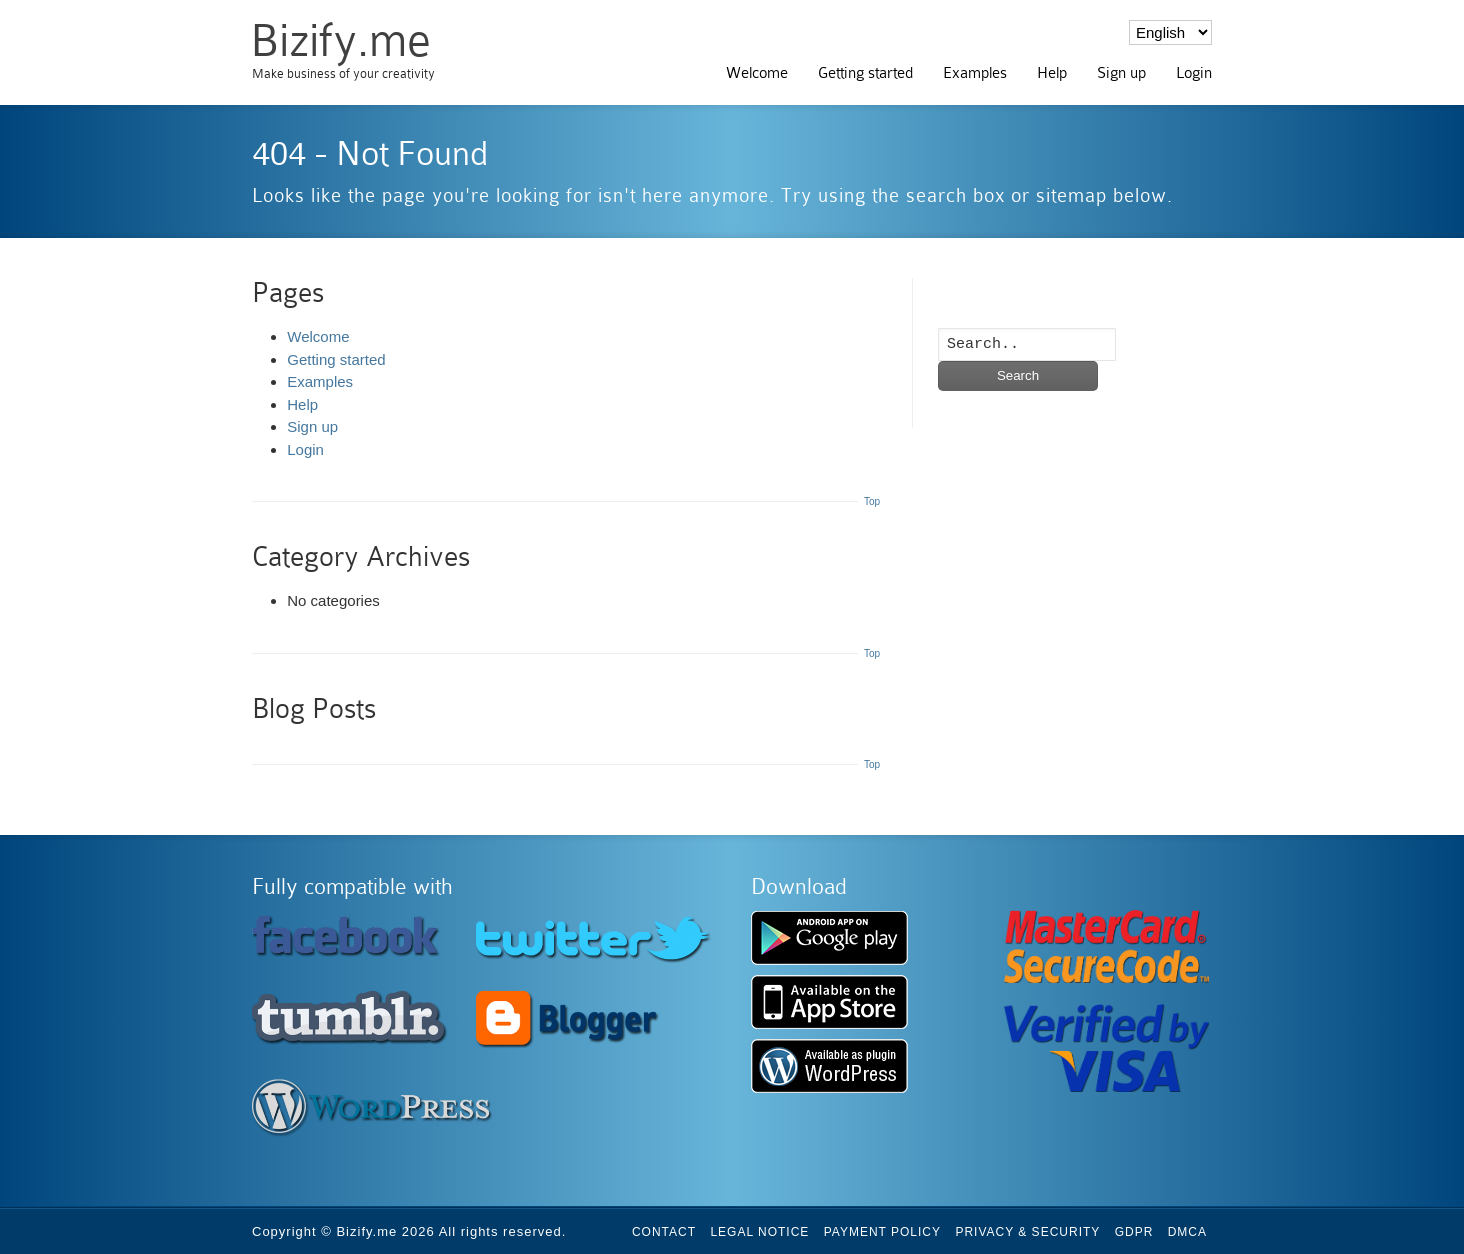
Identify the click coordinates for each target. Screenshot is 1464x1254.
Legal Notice (759, 1232)
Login (1194, 73)
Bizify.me (340, 40)
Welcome (757, 73)
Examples (975, 73)
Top (872, 501)
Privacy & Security (1027, 1232)
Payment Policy (882, 1232)
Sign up (1121, 73)
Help (1052, 73)
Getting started (865, 73)
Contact (664, 1232)
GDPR (1134, 1232)
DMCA (1187, 1232)
